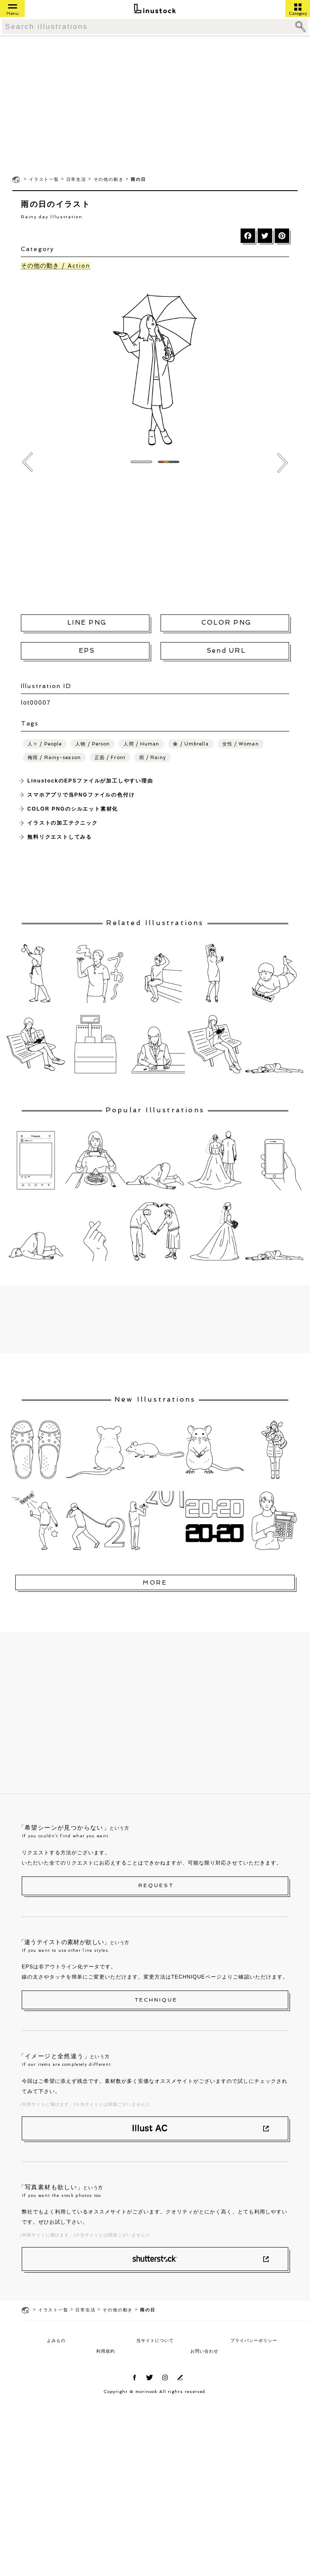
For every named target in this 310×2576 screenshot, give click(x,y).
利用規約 (105, 2351)
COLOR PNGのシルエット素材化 (72, 809)
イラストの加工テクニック (62, 823)
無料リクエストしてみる (59, 837)
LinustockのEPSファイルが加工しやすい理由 (90, 781)
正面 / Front (110, 757)
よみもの (56, 2340)
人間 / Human (141, 744)
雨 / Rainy (152, 757)
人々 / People (45, 744)
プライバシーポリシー (253, 2340)
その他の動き (109, 179)
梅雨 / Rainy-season (54, 757)
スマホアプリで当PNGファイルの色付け (81, 795)
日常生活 (76, 179)
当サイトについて (155, 2340)
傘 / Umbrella (190, 744)
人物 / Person (92, 744)
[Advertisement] (155, 105)
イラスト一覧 (44, 179)
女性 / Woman (240, 744)
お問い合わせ (204, 2351)
